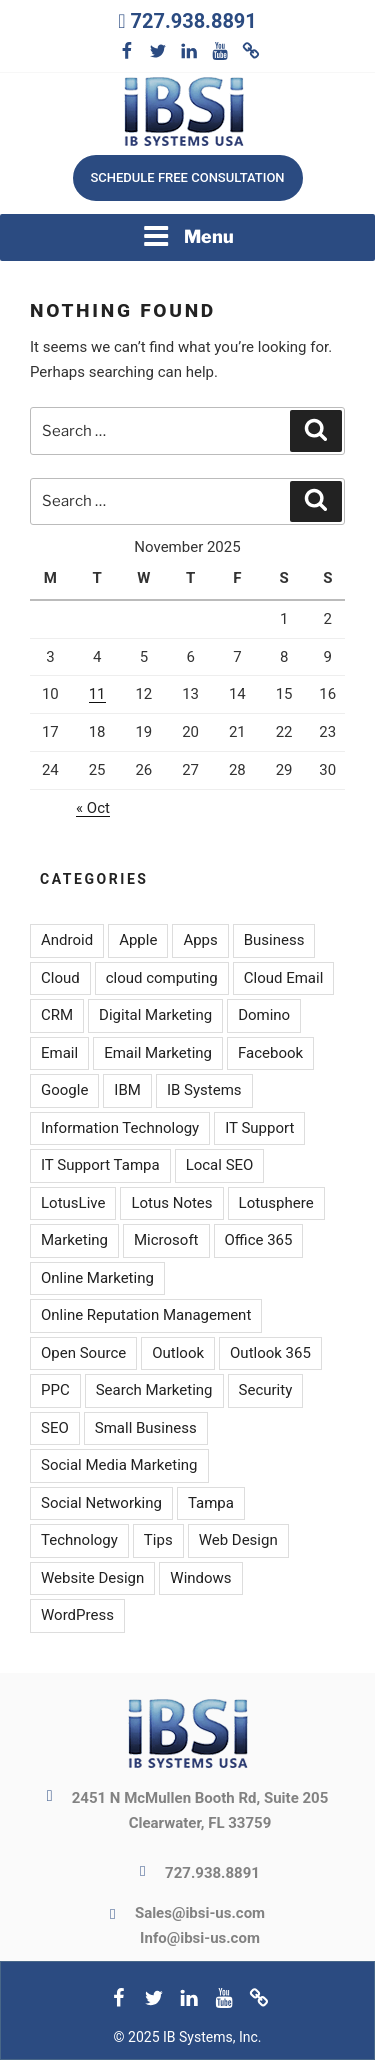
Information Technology (120, 1128)
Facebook (270, 1053)
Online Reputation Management (146, 1315)
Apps (200, 940)
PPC (55, 1390)
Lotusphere (276, 1203)
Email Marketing (158, 1053)
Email (59, 1053)
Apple (138, 940)
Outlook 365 (270, 1353)
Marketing (74, 1240)
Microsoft (166, 1240)
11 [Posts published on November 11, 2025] (97, 694)
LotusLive (73, 1203)
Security (266, 1390)
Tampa (211, 1503)
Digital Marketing (155, 1015)
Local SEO (220, 1165)
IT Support (259, 1128)
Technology (79, 1540)
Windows (200, 1578)
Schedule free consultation (187, 177)
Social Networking (101, 1503)
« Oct (93, 808)
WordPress (77, 1615)
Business (274, 940)
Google (64, 1090)
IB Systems (204, 1090)
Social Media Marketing (119, 1465)
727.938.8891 (193, 21)
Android (67, 940)
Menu (188, 236)
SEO (55, 1428)
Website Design (92, 1578)
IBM (127, 1090)
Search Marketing (154, 1390)
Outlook (178, 1353)
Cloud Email (284, 978)
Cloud (60, 978)
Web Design (238, 1540)
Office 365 (259, 1240)
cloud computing (162, 978)
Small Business (146, 1428)
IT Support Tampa (100, 1165)
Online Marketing (97, 1278)
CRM (57, 1015)
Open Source (83, 1353)
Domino (264, 1015)
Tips (158, 1540)
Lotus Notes (171, 1203)
